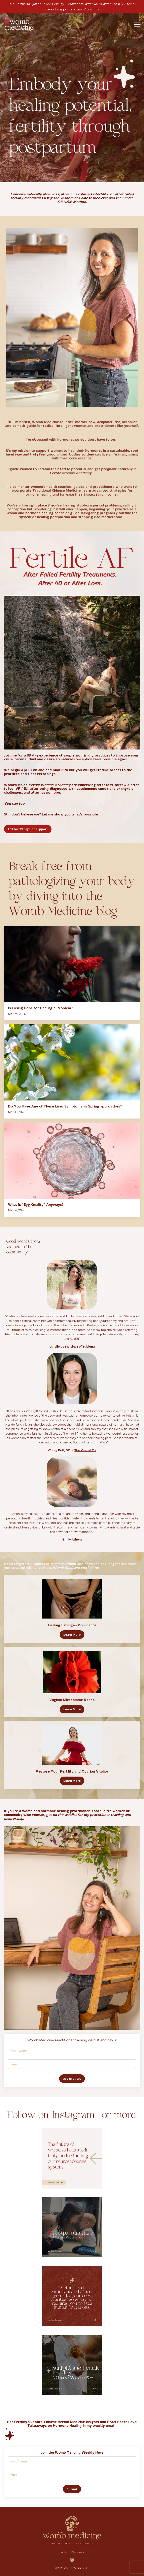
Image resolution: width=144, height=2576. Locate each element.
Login (63, 2552)
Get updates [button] (72, 2078)
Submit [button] (72, 2489)
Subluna (89, 1346)
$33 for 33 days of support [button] (28, 829)
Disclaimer (77, 2552)
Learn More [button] (72, 1634)
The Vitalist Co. (85, 1450)
